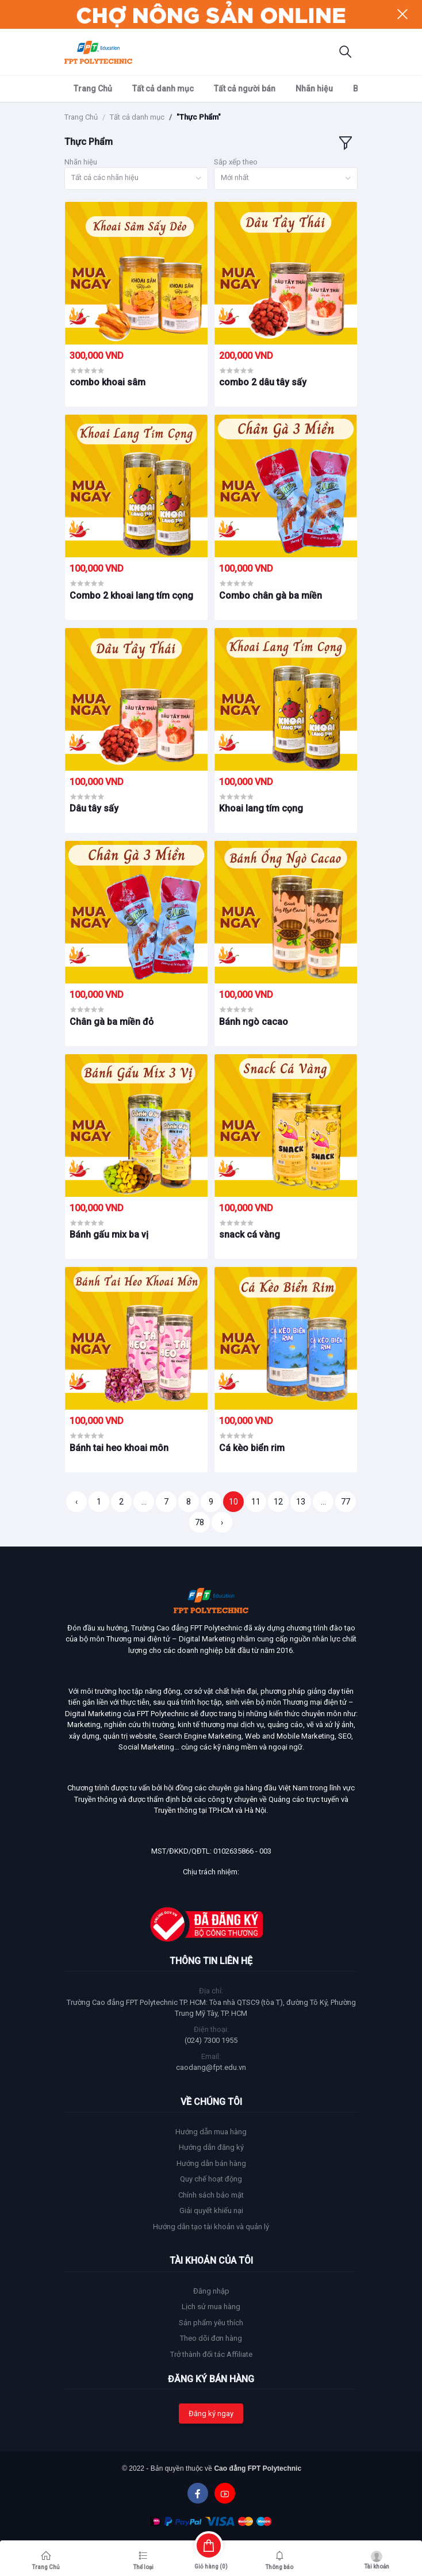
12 (278, 1501)
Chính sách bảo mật (211, 2195)
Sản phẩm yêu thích (211, 2322)
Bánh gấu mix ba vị (109, 1234)
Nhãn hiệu (314, 88)
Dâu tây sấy (94, 808)
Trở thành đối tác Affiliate (211, 2354)
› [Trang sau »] (222, 1522)
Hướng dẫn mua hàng (211, 2131)
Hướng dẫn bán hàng (211, 2163)
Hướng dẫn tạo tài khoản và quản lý (211, 2226)
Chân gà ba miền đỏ (112, 1021)
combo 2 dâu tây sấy (262, 382)
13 (300, 1501)
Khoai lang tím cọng (261, 808)
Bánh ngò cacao (253, 1021)
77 (345, 1501)
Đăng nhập (211, 2291)
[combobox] (136, 178)
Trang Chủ (93, 88)
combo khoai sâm (107, 382)
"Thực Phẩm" (199, 117)
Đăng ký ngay (211, 2413)
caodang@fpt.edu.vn (211, 2067)
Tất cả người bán (244, 88)
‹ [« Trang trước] (76, 1501)
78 (199, 1522)
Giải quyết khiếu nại (211, 2210)
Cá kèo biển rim (252, 1447)
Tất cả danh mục (163, 88)
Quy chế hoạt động (211, 2179)
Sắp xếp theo (236, 162)
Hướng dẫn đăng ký (211, 2147)
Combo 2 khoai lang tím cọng (131, 595)
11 (255, 1501)
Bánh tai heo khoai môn (119, 1447)
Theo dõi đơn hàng (211, 2338)
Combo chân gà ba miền (270, 595)
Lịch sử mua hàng (211, 2306)
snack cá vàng (249, 1234)
